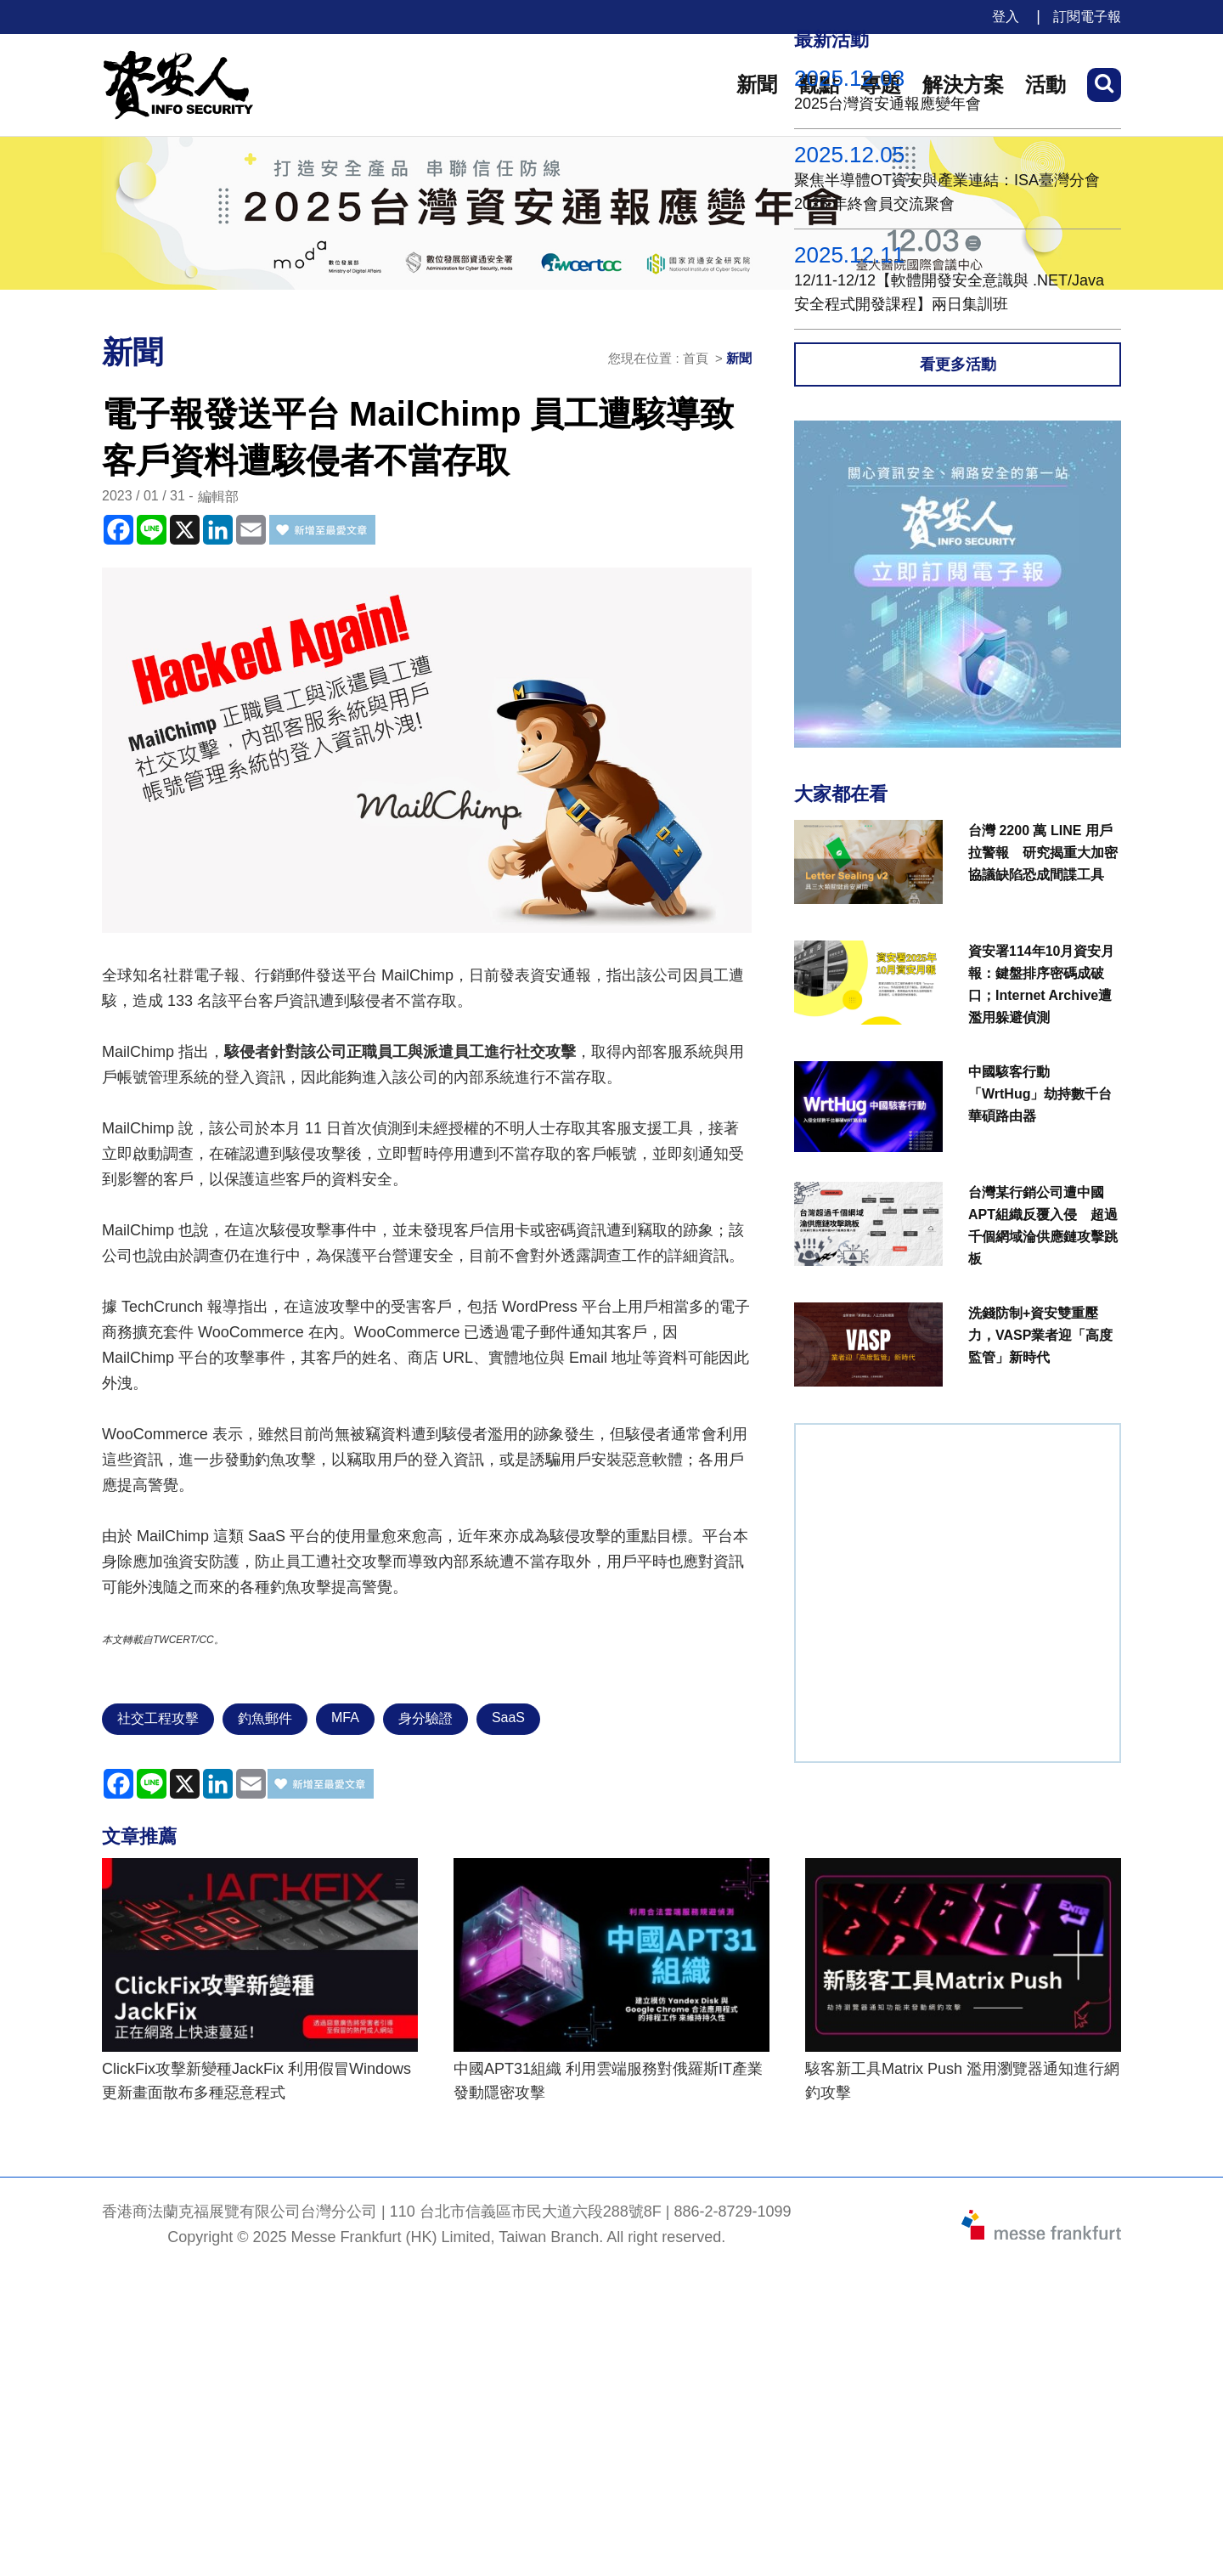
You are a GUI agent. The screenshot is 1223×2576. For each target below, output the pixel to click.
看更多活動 (958, 364)
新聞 (756, 84)
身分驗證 (425, 1718)
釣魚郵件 (265, 1718)
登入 (1005, 16)
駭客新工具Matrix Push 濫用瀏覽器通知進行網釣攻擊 (962, 2080)
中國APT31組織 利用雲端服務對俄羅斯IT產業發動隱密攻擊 (608, 2080)
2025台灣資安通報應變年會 (887, 103)
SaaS (508, 1717)
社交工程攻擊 (158, 1718)
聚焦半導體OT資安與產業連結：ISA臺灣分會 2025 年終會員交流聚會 (947, 192)
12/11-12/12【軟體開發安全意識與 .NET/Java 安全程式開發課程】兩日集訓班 (949, 292)
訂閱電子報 (1087, 16)
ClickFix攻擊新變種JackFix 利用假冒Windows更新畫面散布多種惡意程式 (256, 2080)
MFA (345, 1717)
